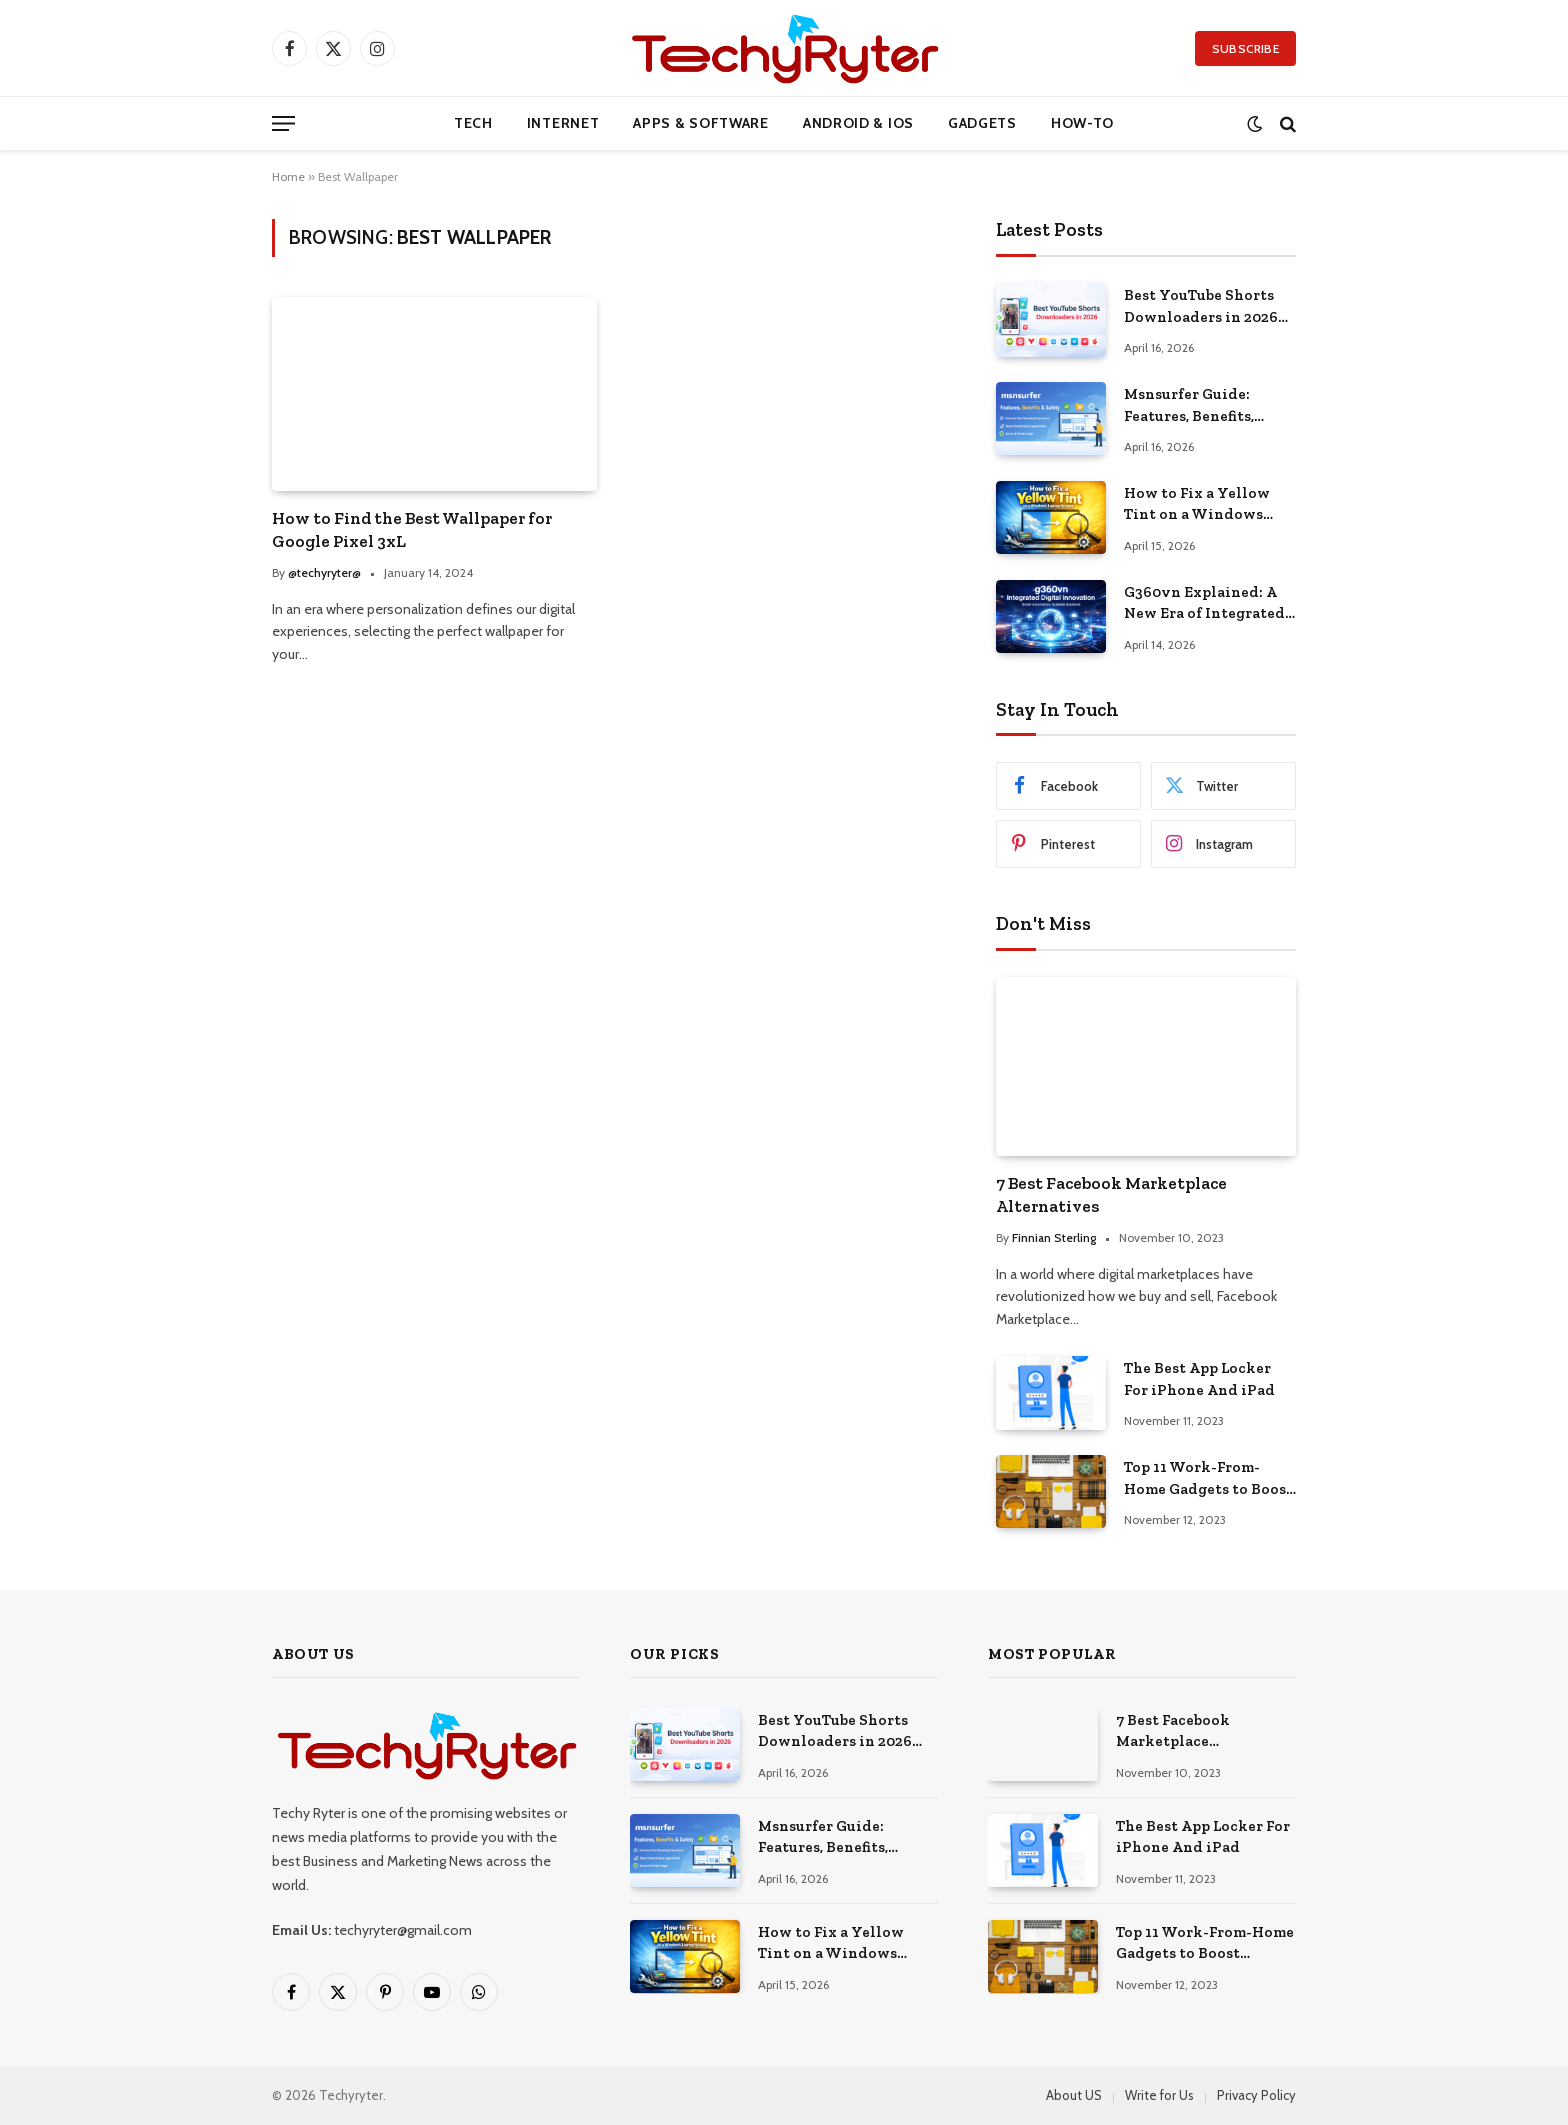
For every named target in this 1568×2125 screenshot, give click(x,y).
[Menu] (283, 123)
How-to (1082, 123)
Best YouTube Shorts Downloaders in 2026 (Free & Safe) (1201, 307)
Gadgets (982, 123)
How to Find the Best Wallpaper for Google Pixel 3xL (412, 529)
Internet (563, 123)
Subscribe (1245, 48)
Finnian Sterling (1054, 1237)
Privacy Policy (1256, 2095)
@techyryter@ (324, 572)
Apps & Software (701, 123)
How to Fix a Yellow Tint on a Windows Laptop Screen (1197, 505)
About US (1074, 2095)
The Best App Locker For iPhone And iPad (1199, 1378)
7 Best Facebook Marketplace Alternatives (1111, 1194)
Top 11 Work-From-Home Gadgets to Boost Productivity (1208, 1479)
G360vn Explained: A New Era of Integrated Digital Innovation (1204, 604)
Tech (473, 123)
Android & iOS (858, 123)
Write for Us (1159, 2095)
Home (288, 176)
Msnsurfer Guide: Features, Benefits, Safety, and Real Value (1205, 406)
